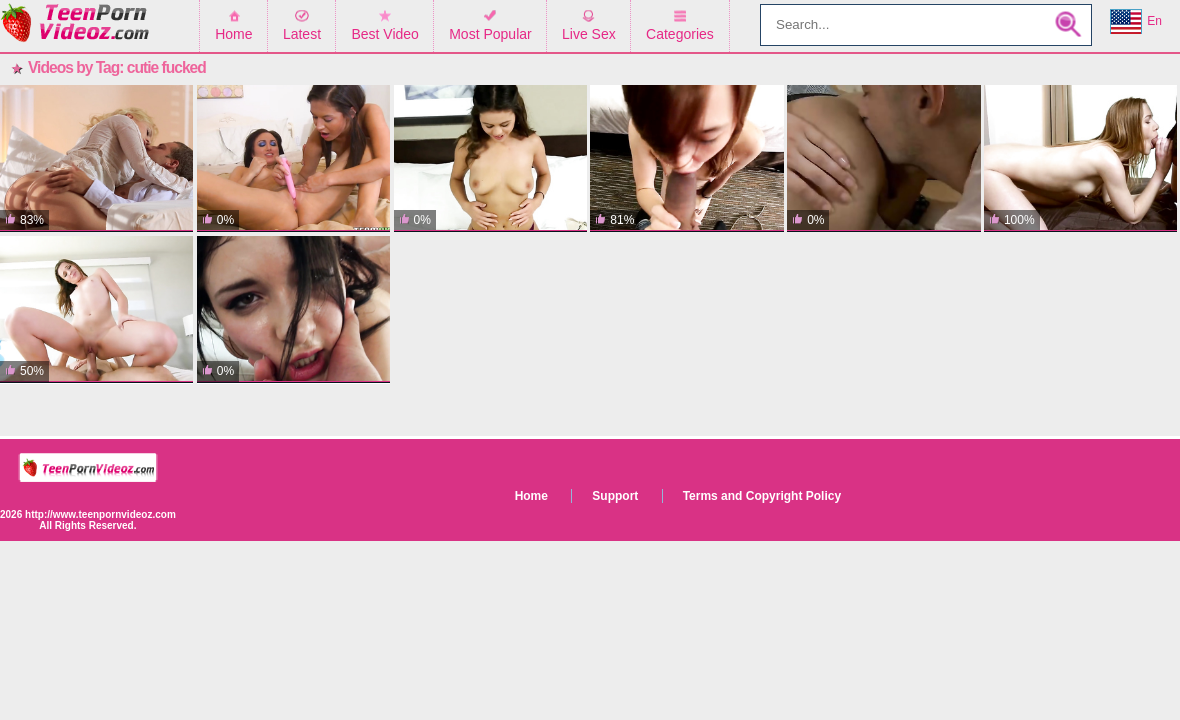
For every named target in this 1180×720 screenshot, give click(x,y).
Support (615, 496)
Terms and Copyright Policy (762, 496)
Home (233, 34)
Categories (680, 34)
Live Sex (589, 34)
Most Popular (490, 34)
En (1136, 22)
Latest (302, 34)
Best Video (384, 34)
